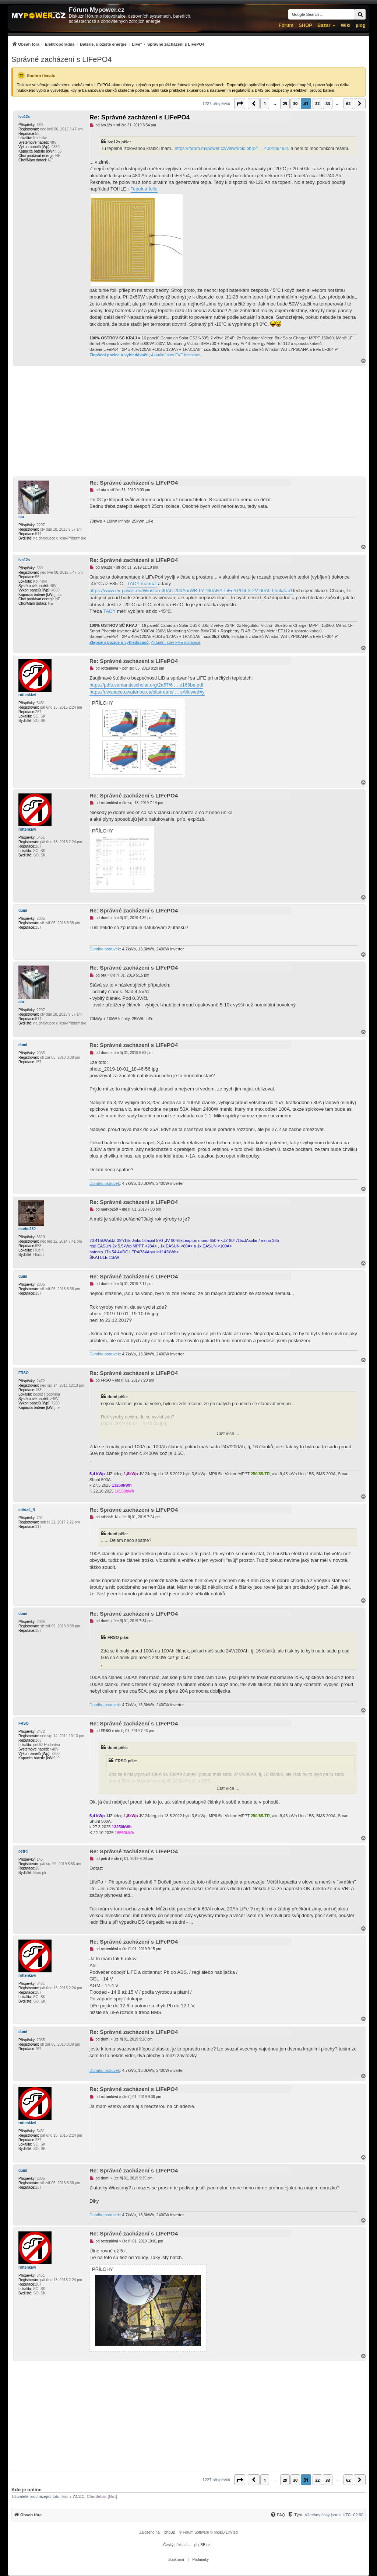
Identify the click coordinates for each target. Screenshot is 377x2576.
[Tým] (295, 2514)
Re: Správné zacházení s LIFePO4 (139, 117)
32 (317, 103)
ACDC (78, 2496)
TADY (109, 611)
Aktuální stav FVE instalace (175, 355)
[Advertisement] (188, 421)
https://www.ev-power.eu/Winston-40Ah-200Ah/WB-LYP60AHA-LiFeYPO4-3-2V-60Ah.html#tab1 (191, 590)
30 (295, 103)
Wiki (345, 25)
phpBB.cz (202, 2545)
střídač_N (26, 1510)
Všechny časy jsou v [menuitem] (334, 2515)
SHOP (305, 25)
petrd (23, 1851)
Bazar (323, 25)
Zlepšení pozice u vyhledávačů (119, 355)
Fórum (286, 25)
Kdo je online (26, 2489)
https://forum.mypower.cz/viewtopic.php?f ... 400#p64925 (232, 148)
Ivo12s (24, 117)
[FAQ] (277, 2514)
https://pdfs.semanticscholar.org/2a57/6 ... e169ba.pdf (146, 685)
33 (327, 103)
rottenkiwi (27, 695)
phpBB (169, 2532)
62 (348, 103)
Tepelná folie (144, 189)
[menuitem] (107, 44)
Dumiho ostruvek (104, 949)
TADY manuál (142, 583)
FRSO (23, 1373)
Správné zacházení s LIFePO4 (61, 59)
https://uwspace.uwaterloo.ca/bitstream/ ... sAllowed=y (147, 692)
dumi (22, 910)
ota (21, 517)
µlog (361, 25)
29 (285, 103)
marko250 (27, 1229)
